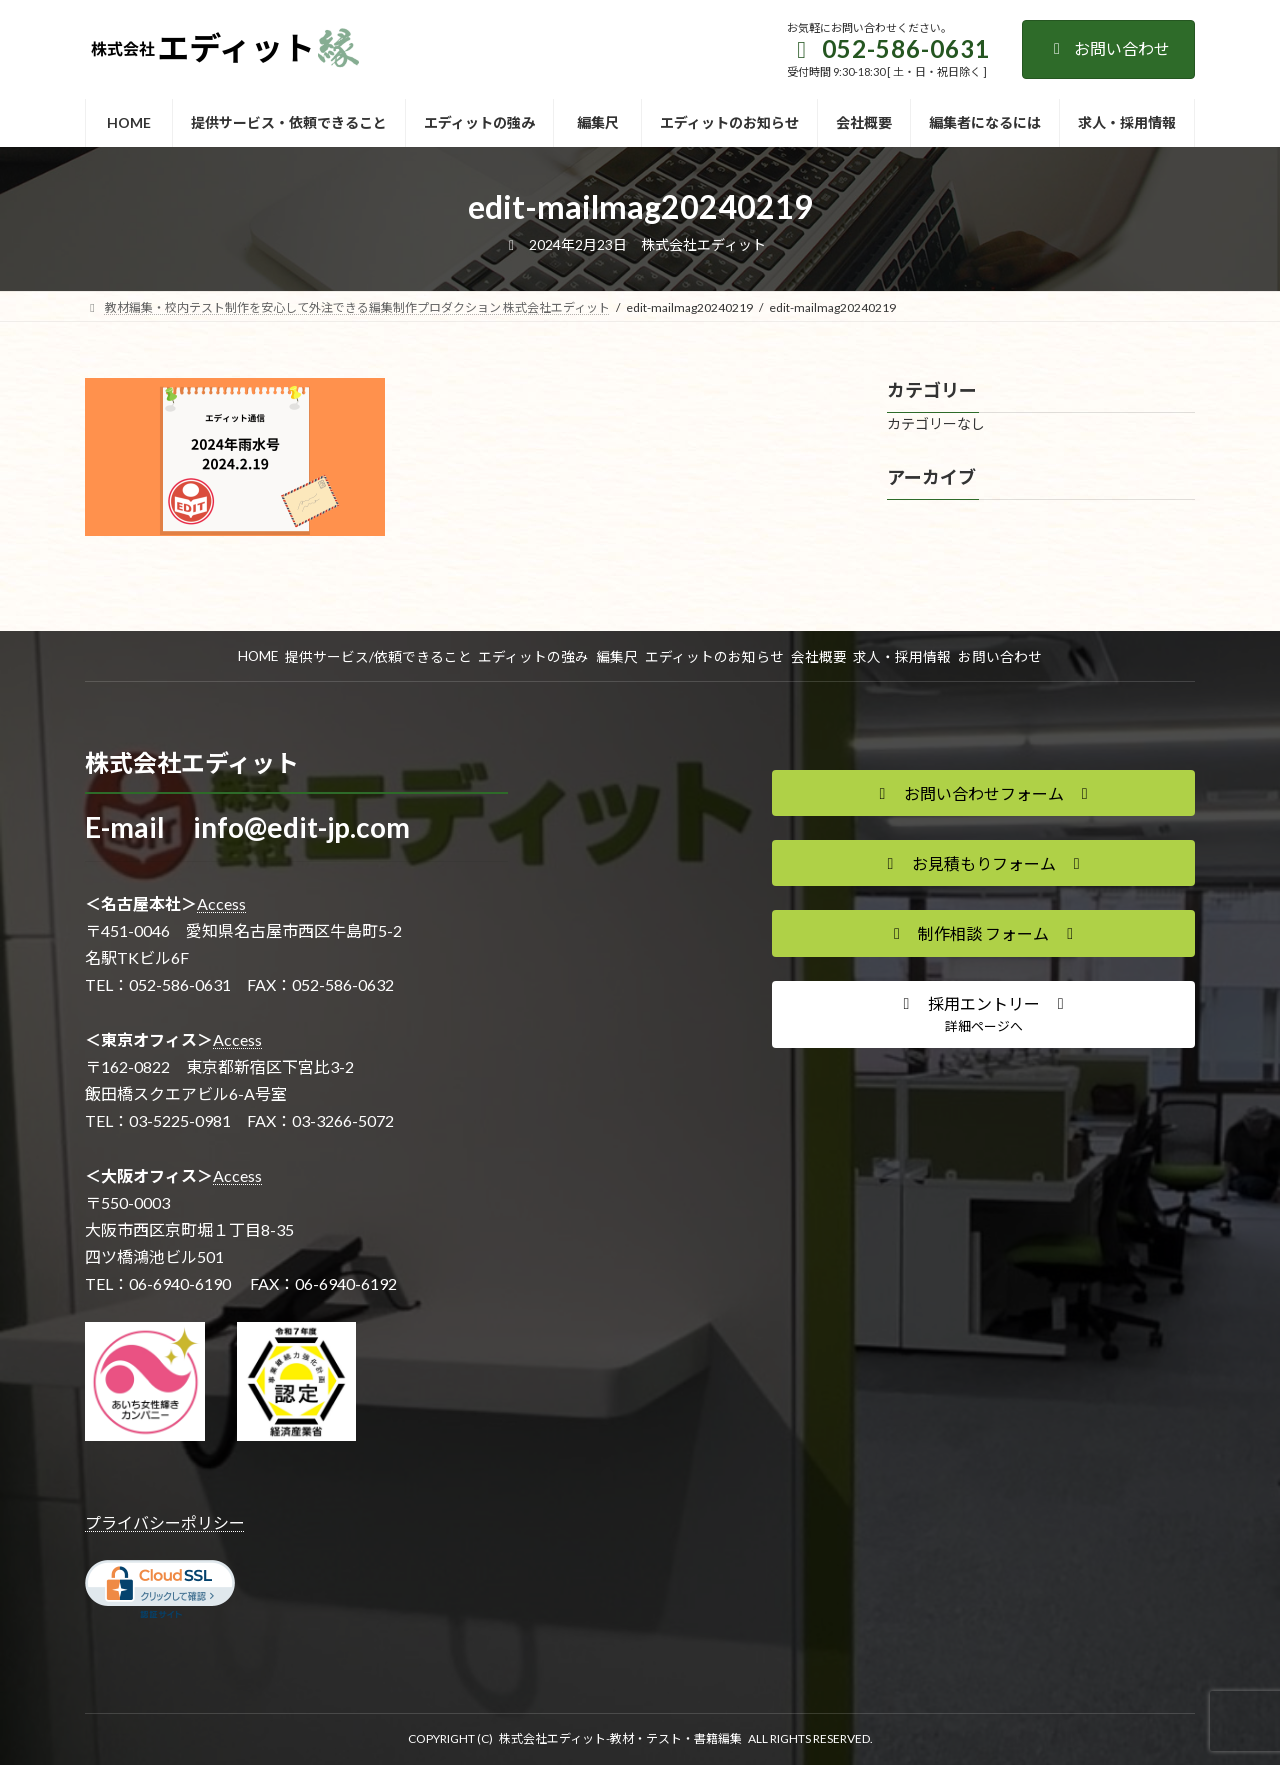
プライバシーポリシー (165, 1522)
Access (221, 903)
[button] (983, 793)
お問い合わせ (1108, 48)
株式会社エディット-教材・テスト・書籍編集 (620, 1738)
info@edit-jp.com (301, 827)
